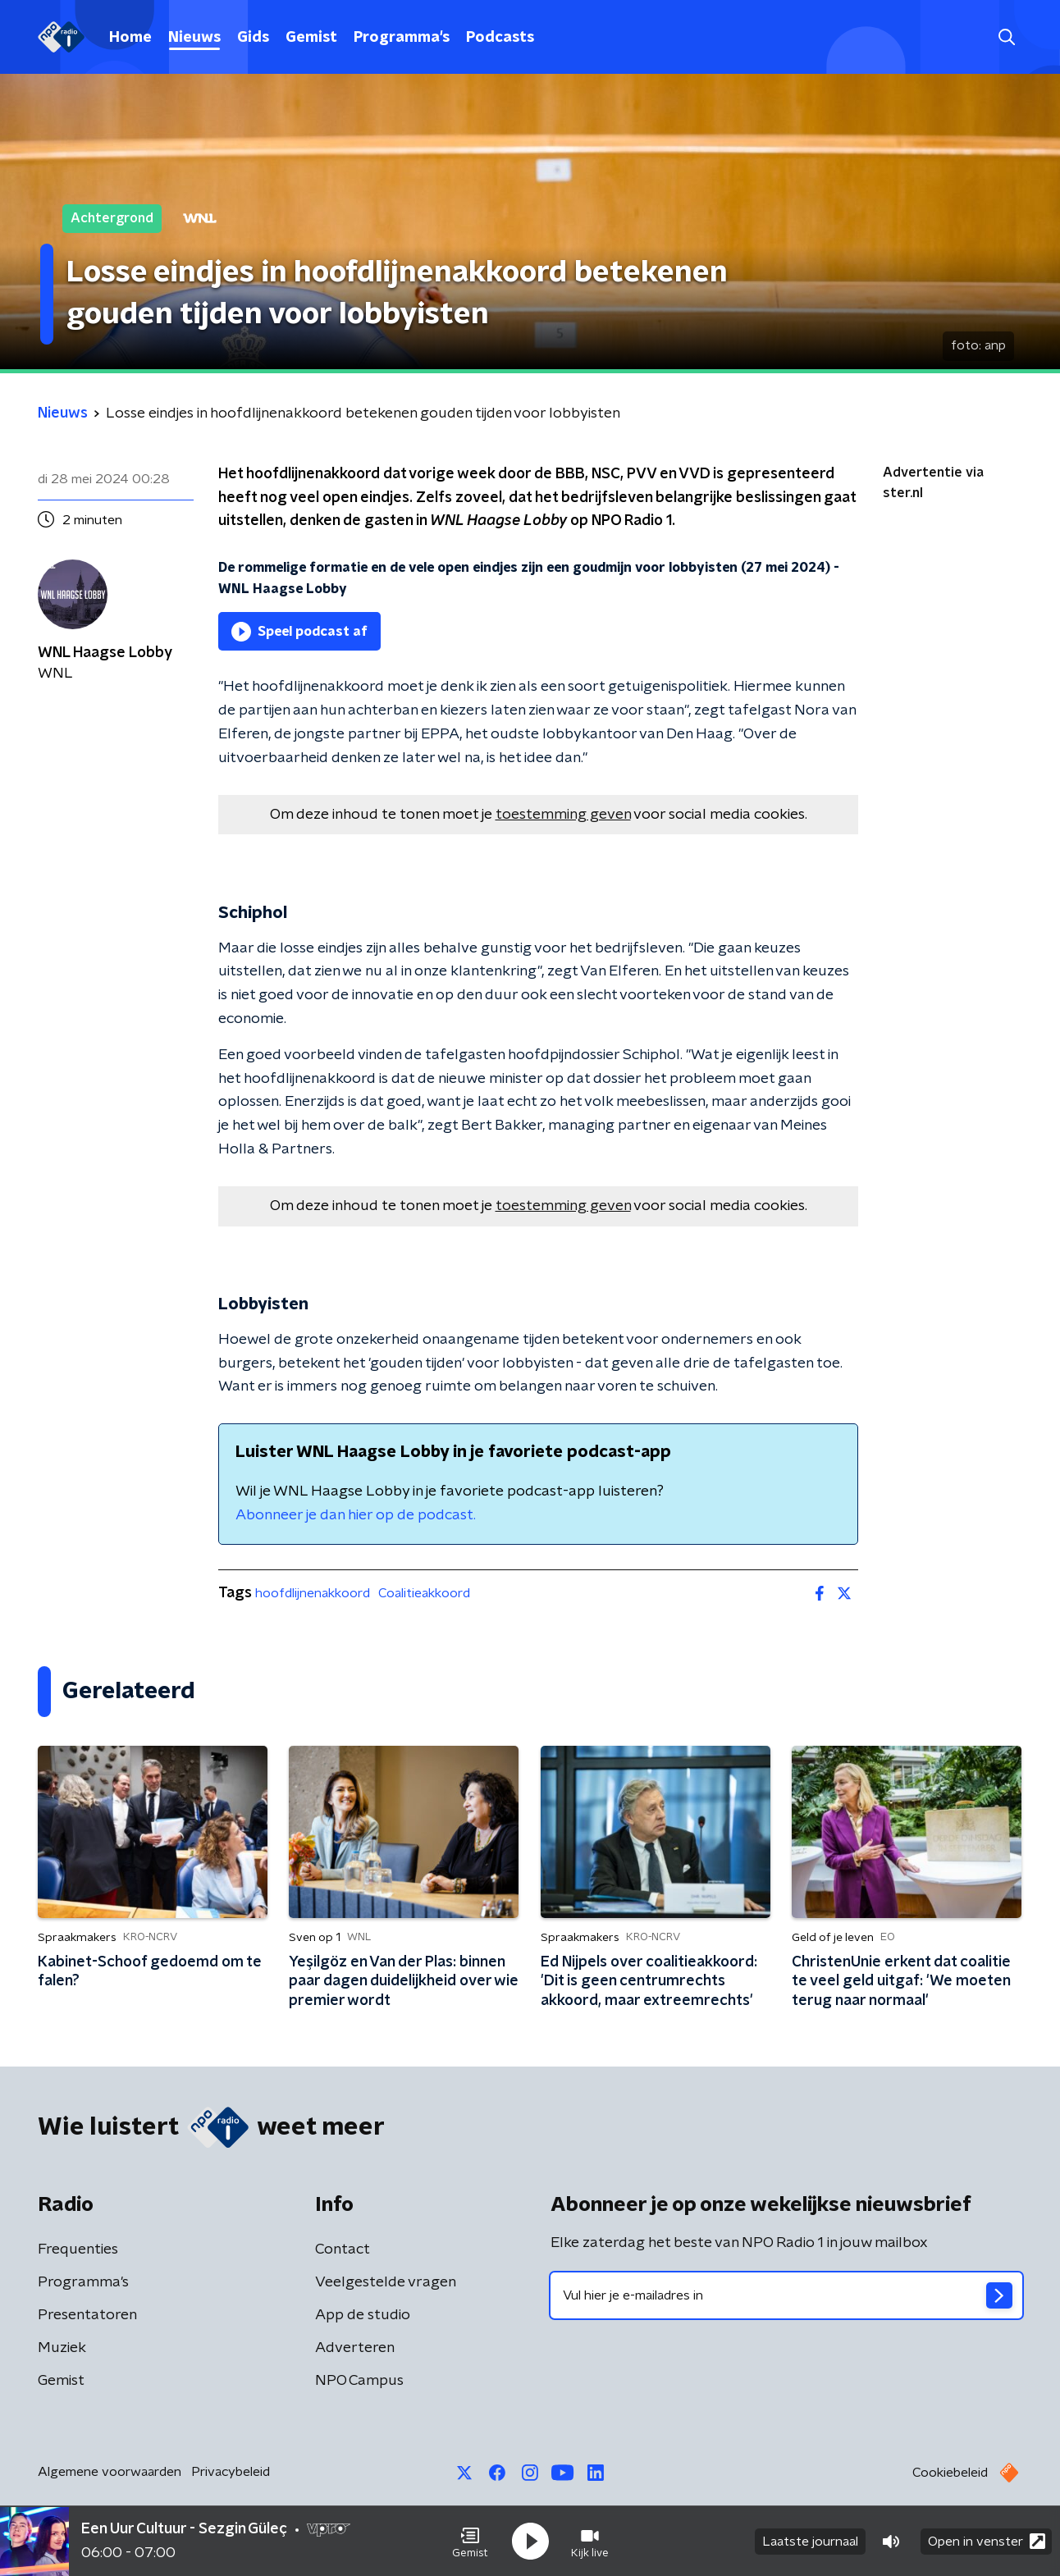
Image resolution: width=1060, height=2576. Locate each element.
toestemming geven (563, 814)
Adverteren (355, 2348)
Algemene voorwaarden (109, 2471)
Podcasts (500, 37)
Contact (342, 2249)
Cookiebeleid (950, 2472)
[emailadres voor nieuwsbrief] (786, 2295)
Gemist (311, 37)
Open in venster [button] (986, 2541)
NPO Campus (359, 2380)
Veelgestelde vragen (385, 2282)
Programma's (402, 37)
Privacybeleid (230, 2471)
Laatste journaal (810, 2541)
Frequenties (78, 2249)
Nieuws (194, 37)
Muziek (62, 2348)
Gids (253, 37)
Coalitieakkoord (424, 1593)
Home (130, 37)
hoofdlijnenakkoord (312, 1593)
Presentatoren (87, 2315)
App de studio (362, 2315)
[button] (470, 2541)
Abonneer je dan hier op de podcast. (355, 1515)
